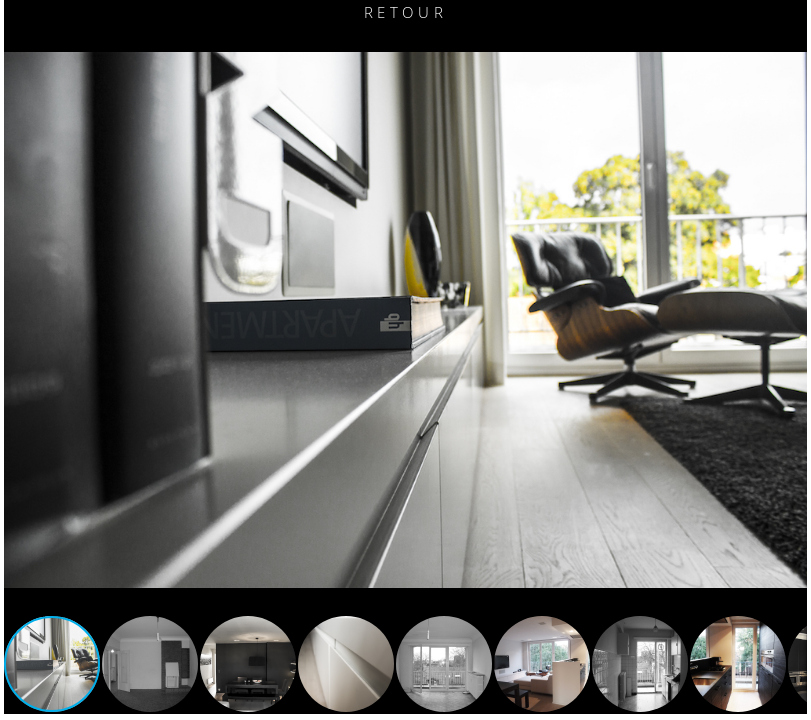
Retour (405, 12)
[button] (22, 320)
